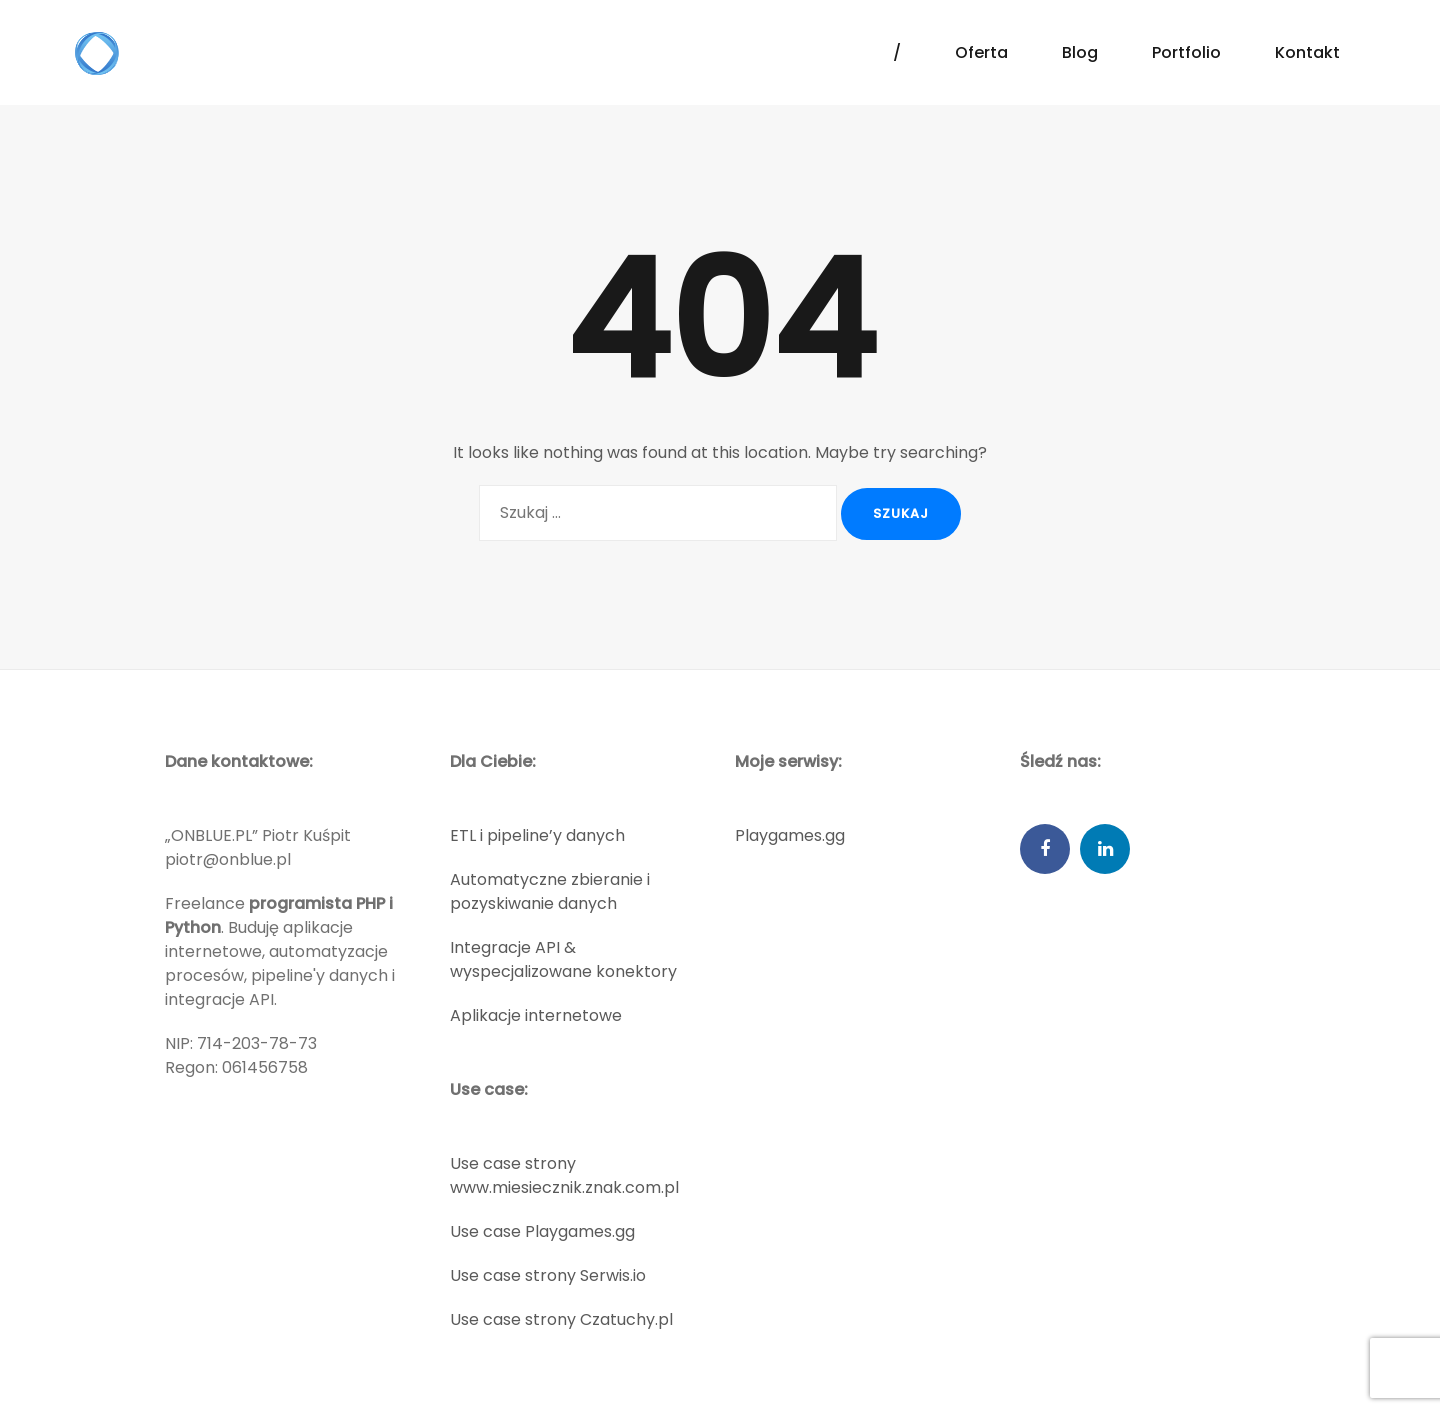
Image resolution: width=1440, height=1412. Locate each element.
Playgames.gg (790, 835)
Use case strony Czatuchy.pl (561, 1319)
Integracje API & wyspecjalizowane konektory (563, 959)
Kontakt (1307, 52)
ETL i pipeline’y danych (537, 835)
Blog (1080, 52)
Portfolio (1186, 52)
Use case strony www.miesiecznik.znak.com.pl (564, 1175)
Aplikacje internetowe (536, 1015)
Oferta (981, 52)
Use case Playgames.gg (542, 1231)
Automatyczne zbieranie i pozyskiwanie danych (550, 891)
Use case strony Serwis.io (548, 1275)
